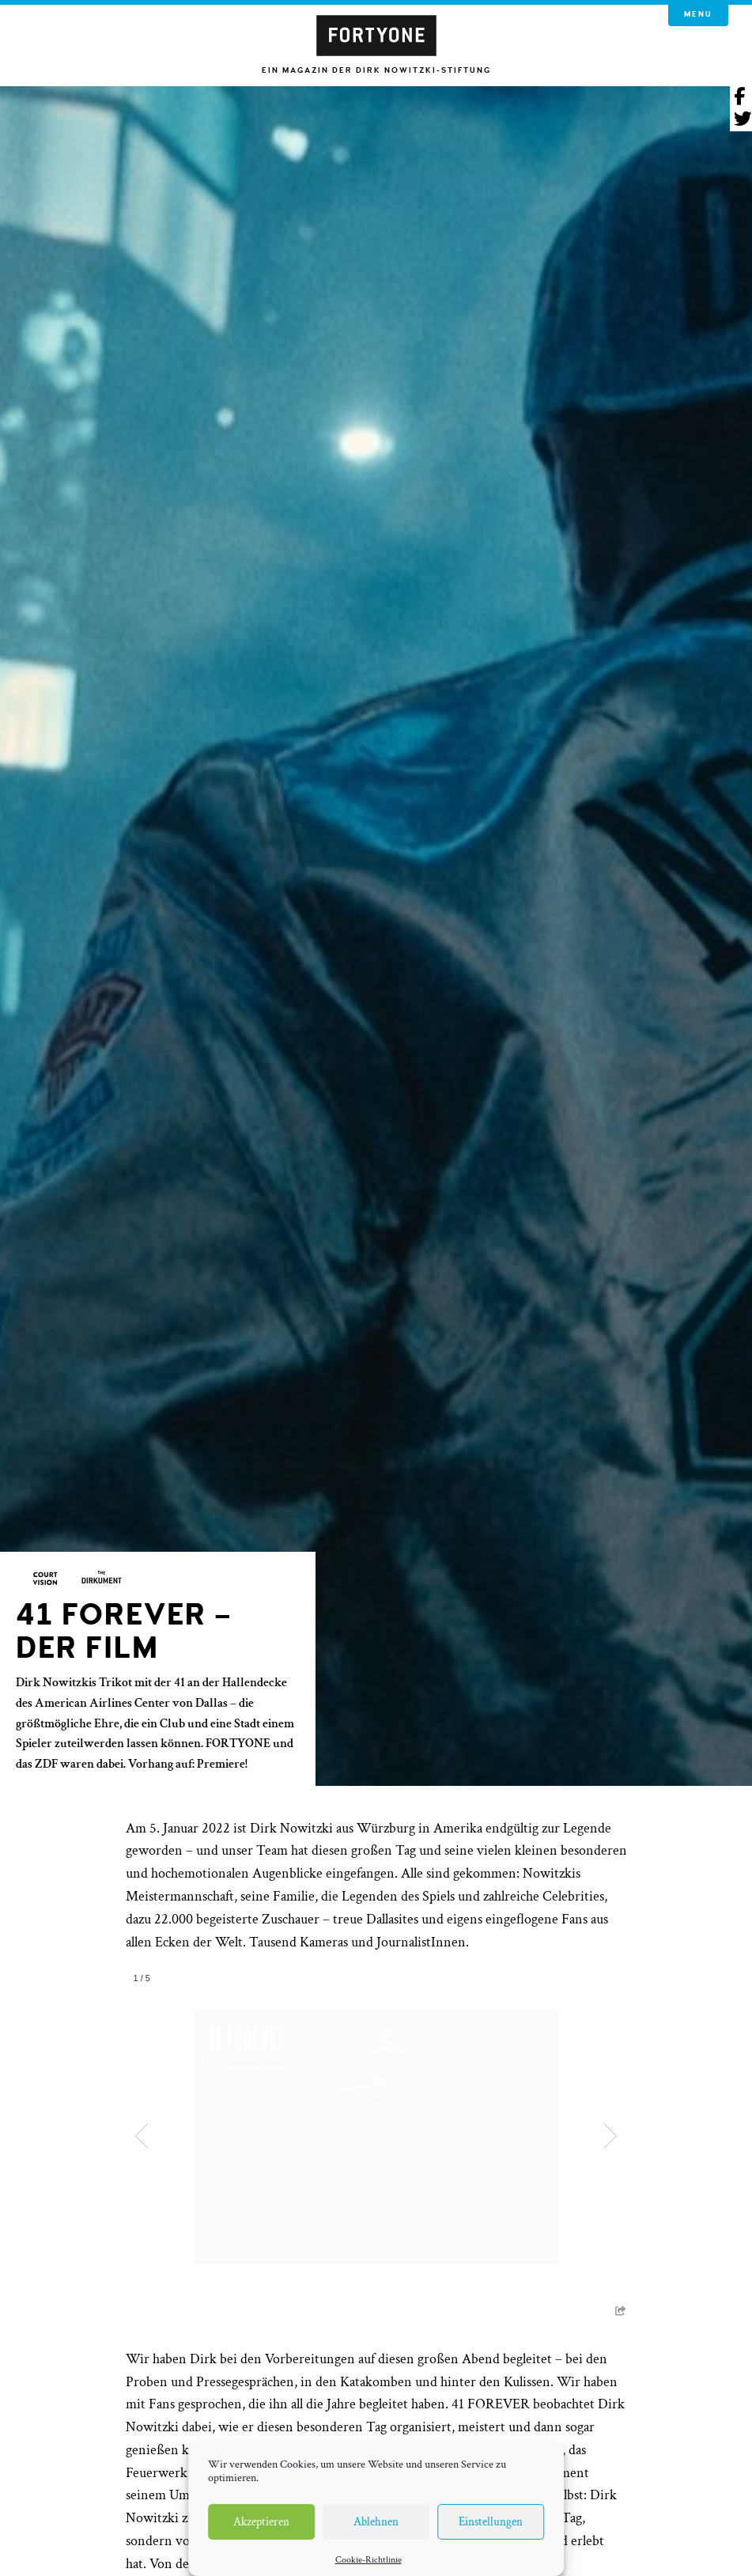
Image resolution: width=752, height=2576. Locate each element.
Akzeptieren (261, 2521)
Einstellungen (491, 2521)
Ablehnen (376, 2521)
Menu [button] (698, 14)
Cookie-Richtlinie (368, 2560)
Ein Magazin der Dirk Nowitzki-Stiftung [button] (376, 70)
